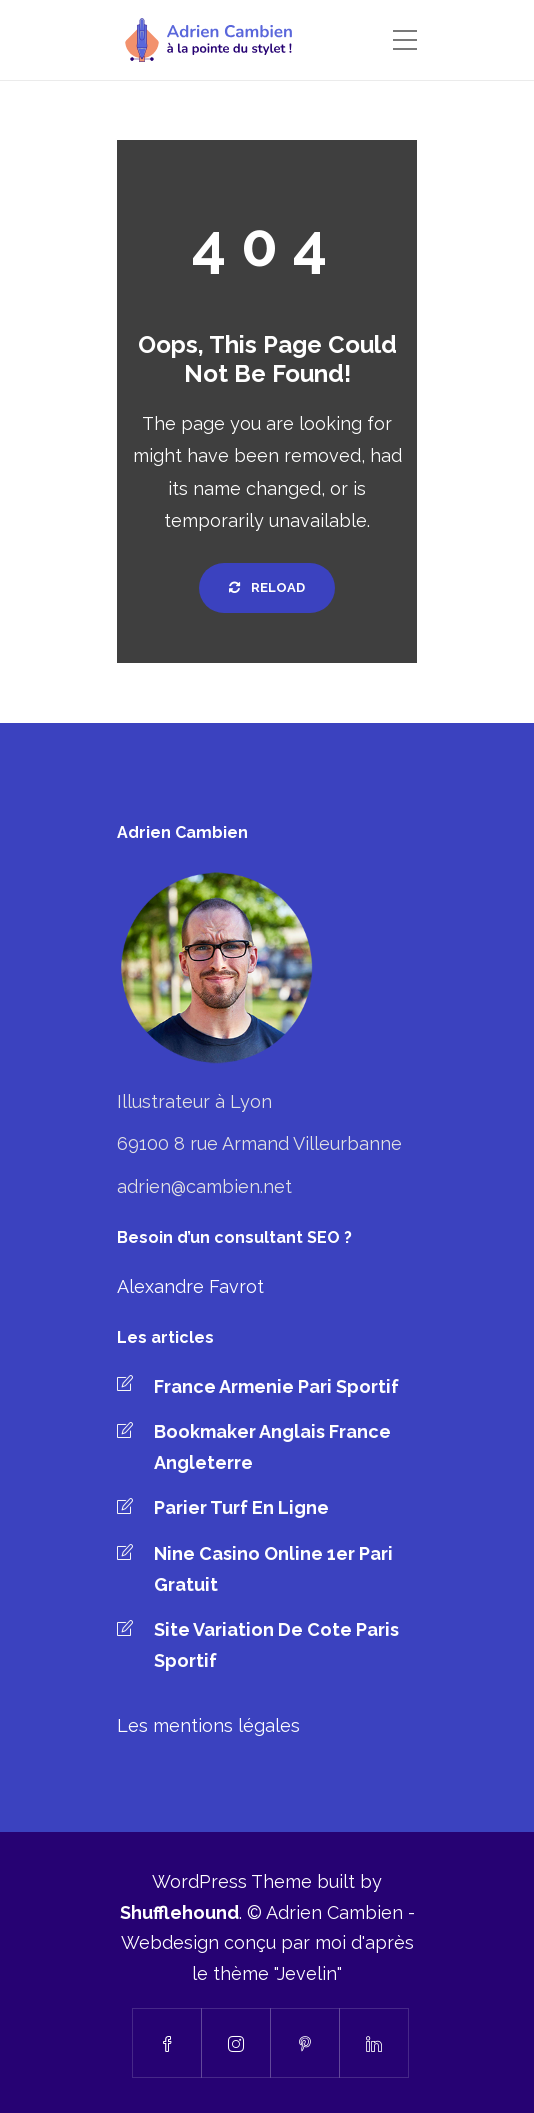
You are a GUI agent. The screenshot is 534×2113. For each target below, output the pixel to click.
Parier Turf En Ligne (241, 1507)
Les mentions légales (208, 1725)
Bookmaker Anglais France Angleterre (272, 1447)
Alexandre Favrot (190, 1286)
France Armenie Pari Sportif (276, 1386)
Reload (267, 587)
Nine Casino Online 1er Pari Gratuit (273, 1569)
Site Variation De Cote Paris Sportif (276, 1645)
